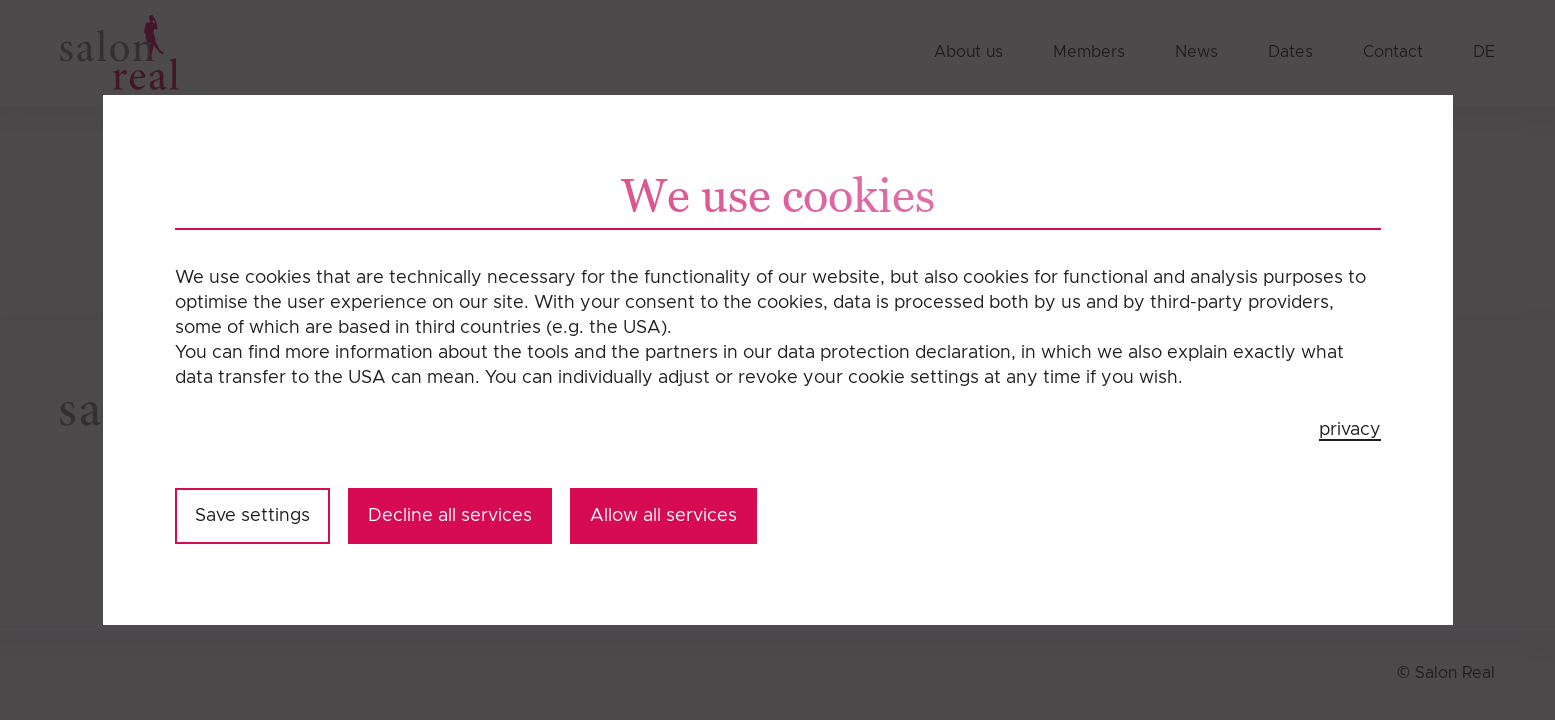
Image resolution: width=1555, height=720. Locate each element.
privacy (1350, 430)
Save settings (252, 516)
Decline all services (450, 516)
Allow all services (663, 516)
